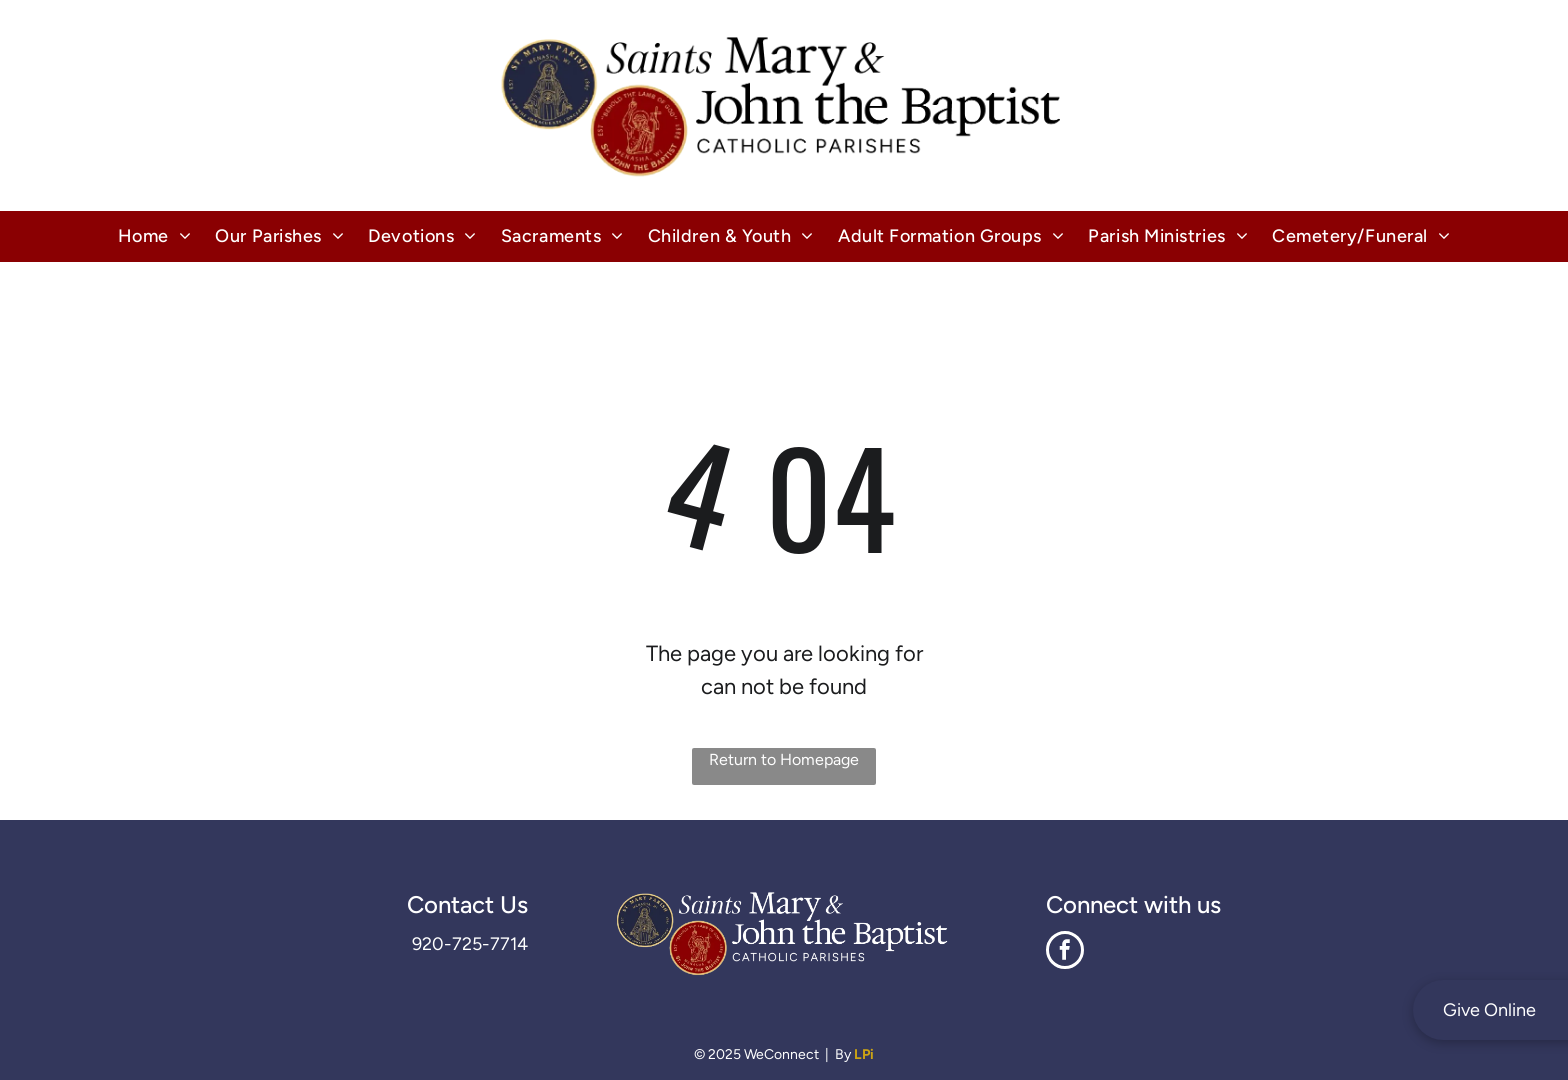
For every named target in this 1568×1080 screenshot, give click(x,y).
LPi (864, 1054)
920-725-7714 (470, 944)
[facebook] (1065, 952)
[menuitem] (155, 236)
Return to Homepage (784, 759)
